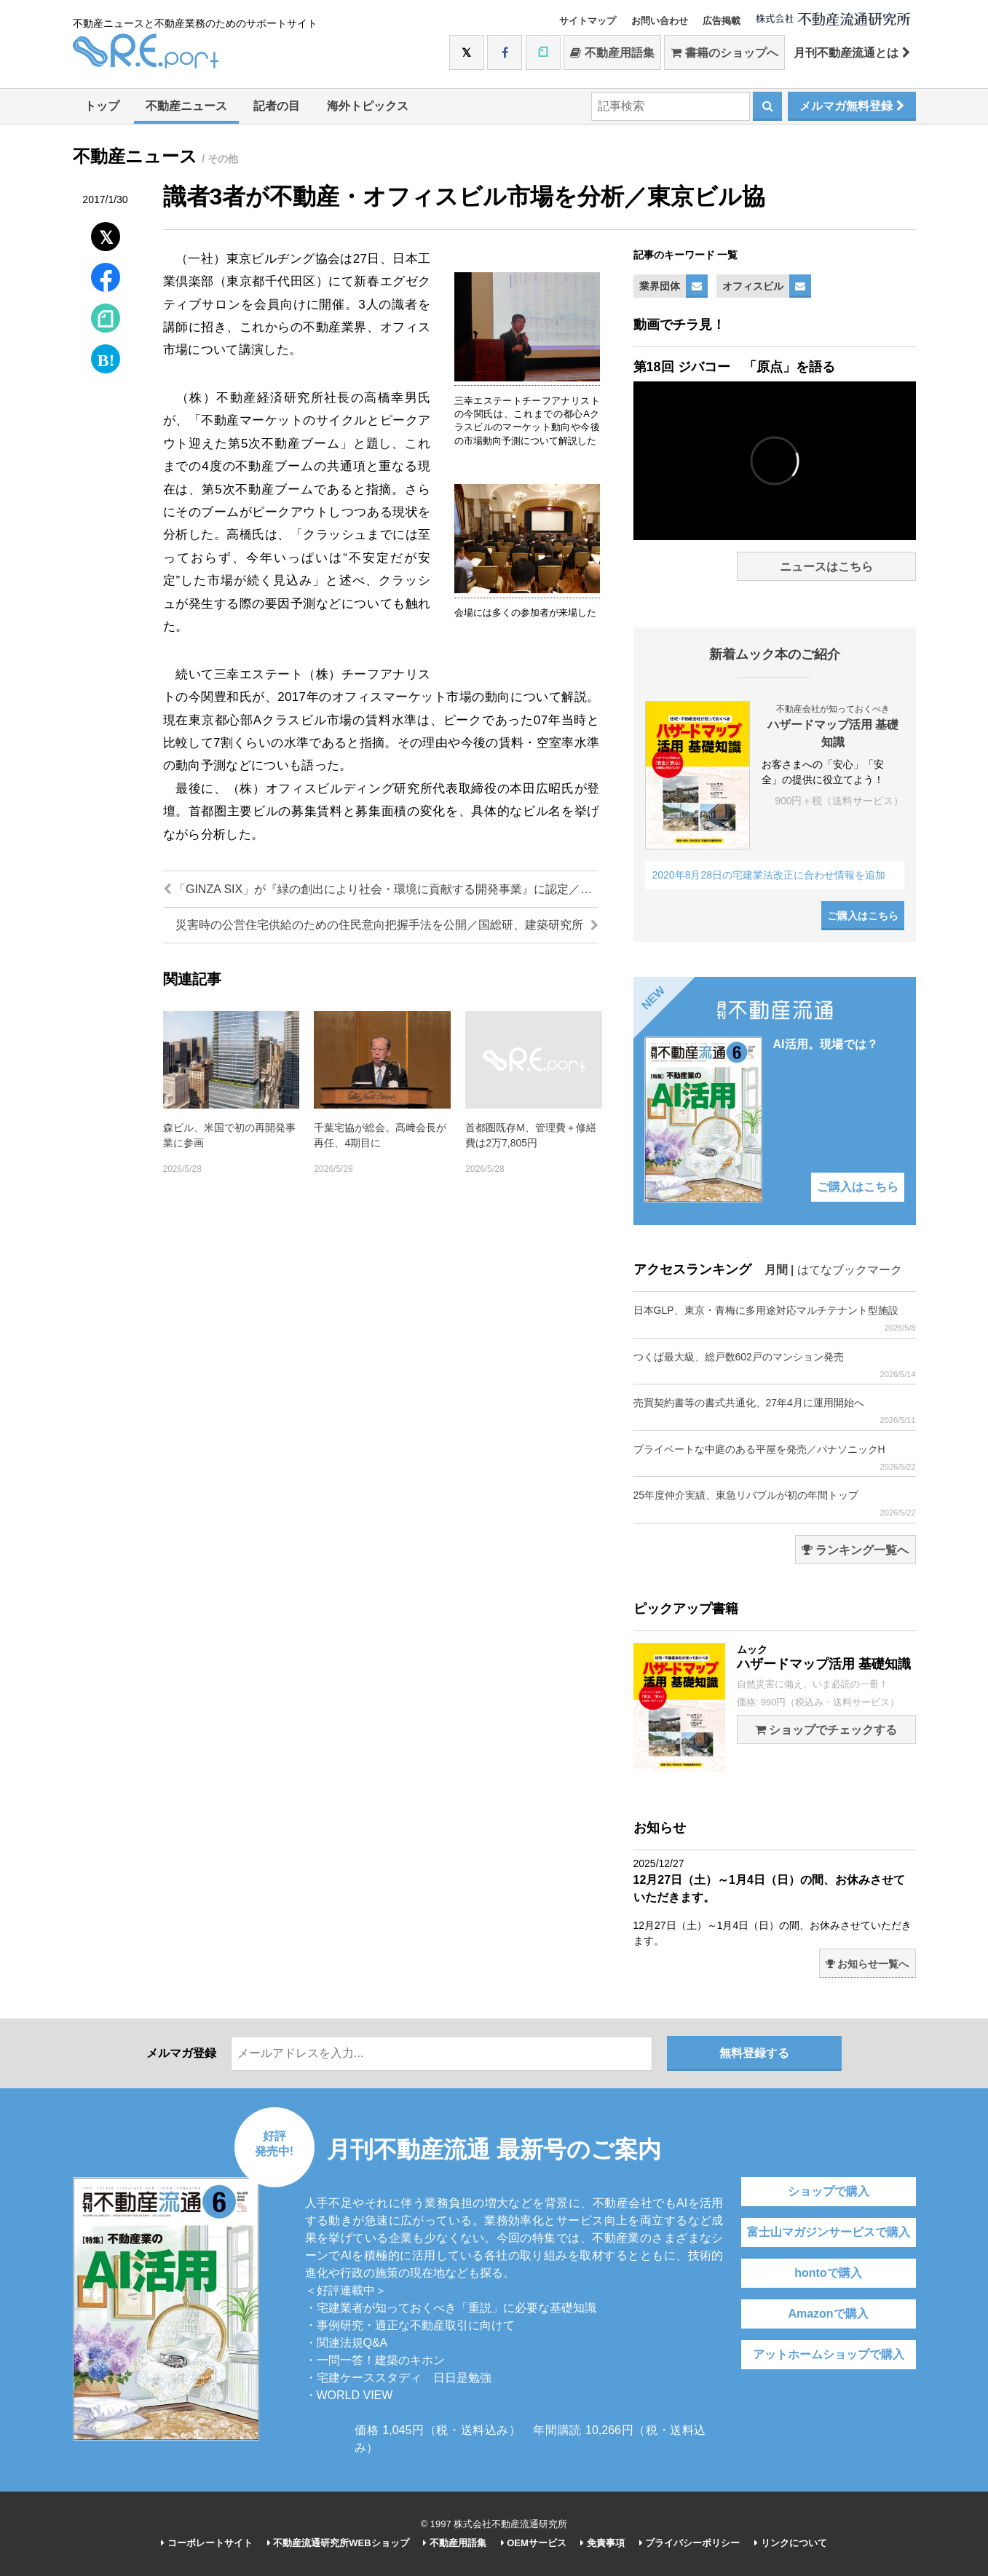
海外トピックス (367, 106)
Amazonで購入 (828, 2313)
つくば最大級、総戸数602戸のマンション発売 (774, 1365)
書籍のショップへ (724, 53)
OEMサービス (533, 2542)
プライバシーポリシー (689, 2542)
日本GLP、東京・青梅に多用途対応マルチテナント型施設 (774, 1318)
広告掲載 (721, 20)
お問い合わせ (659, 20)
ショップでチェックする (826, 1730)
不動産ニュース (186, 106)
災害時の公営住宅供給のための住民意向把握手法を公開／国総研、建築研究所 (386, 925)
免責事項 (602, 2542)
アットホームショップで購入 (828, 2354)
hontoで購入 (827, 2273)
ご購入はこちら (862, 916)
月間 (776, 1270)
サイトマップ (587, 20)
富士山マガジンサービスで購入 (828, 2232)
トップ (101, 106)
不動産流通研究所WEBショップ (338, 2542)
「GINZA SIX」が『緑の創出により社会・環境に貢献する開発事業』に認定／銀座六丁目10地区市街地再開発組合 (380, 889)
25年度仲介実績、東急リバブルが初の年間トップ (774, 1503)
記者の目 (276, 106)
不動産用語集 (612, 53)
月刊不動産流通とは (851, 53)
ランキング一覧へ (855, 1550)
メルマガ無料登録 (851, 106)
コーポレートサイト (207, 2542)
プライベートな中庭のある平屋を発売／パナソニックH (774, 1457)
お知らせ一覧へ (867, 1964)
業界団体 (659, 286)
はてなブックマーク (849, 1270)
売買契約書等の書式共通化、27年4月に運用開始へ (774, 1411)
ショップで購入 (828, 2191)
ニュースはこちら (826, 566)
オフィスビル (752, 286)
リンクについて (790, 2542)
